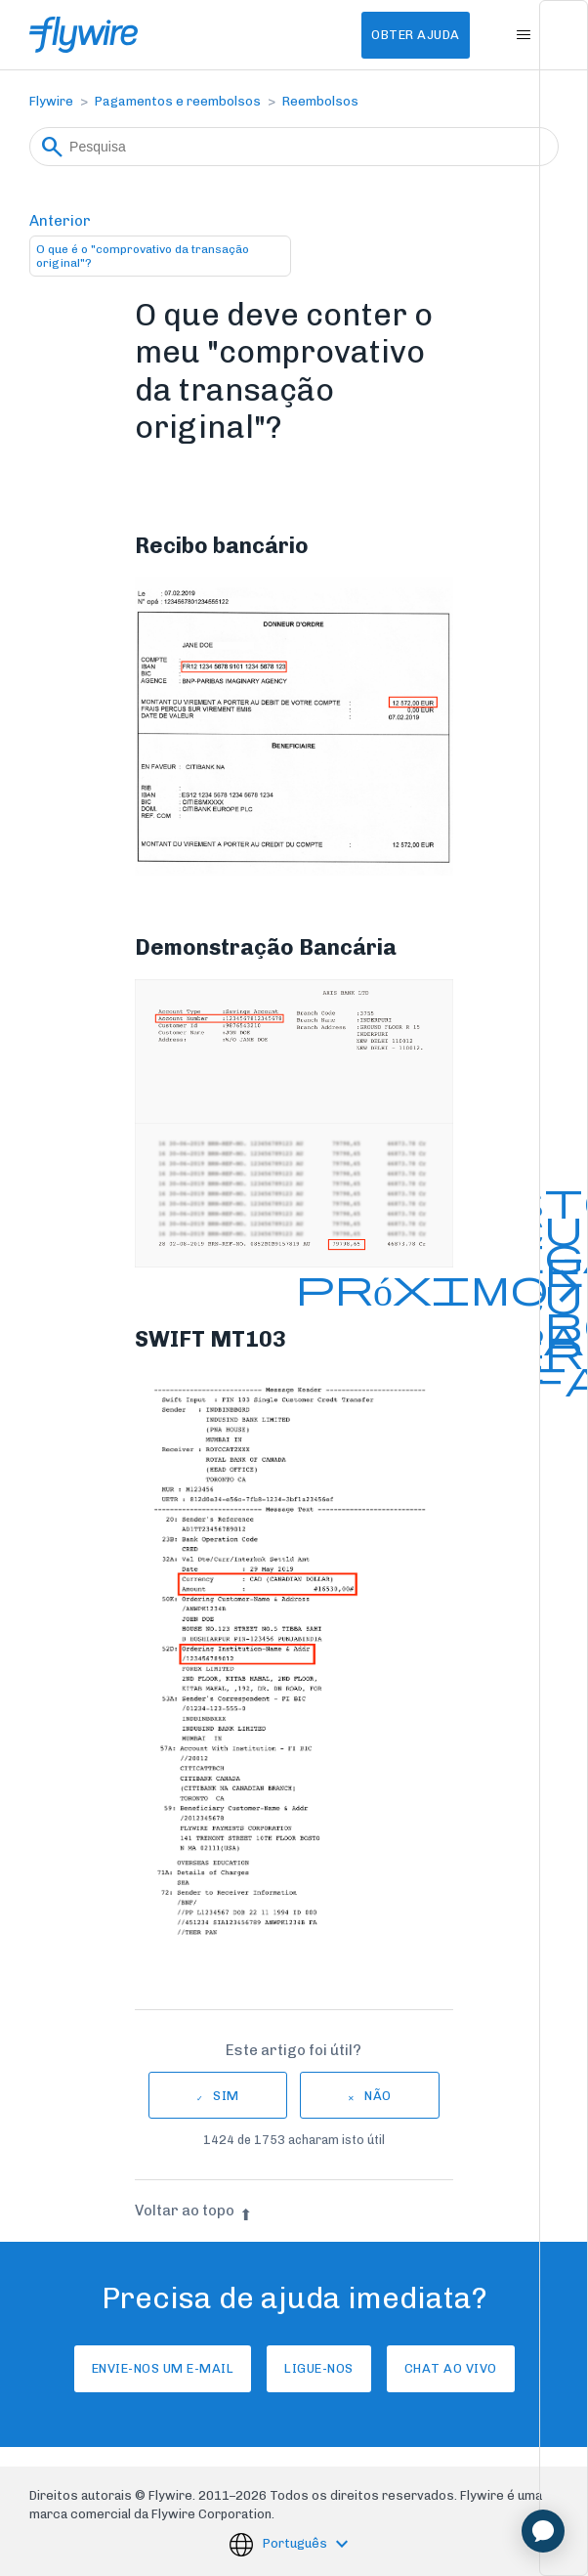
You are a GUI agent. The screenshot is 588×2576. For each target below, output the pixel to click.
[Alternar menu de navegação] (524, 35)
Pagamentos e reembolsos (178, 101)
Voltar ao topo (193, 2210)
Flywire (51, 101)
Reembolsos (320, 101)
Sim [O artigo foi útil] (226, 2095)
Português (296, 2544)
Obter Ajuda (415, 34)
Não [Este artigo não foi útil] (378, 2095)
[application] (543, 2531)
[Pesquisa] (294, 146)
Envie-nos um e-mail (163, 2368)
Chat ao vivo (450, 2368)
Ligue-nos (319, 2368)
